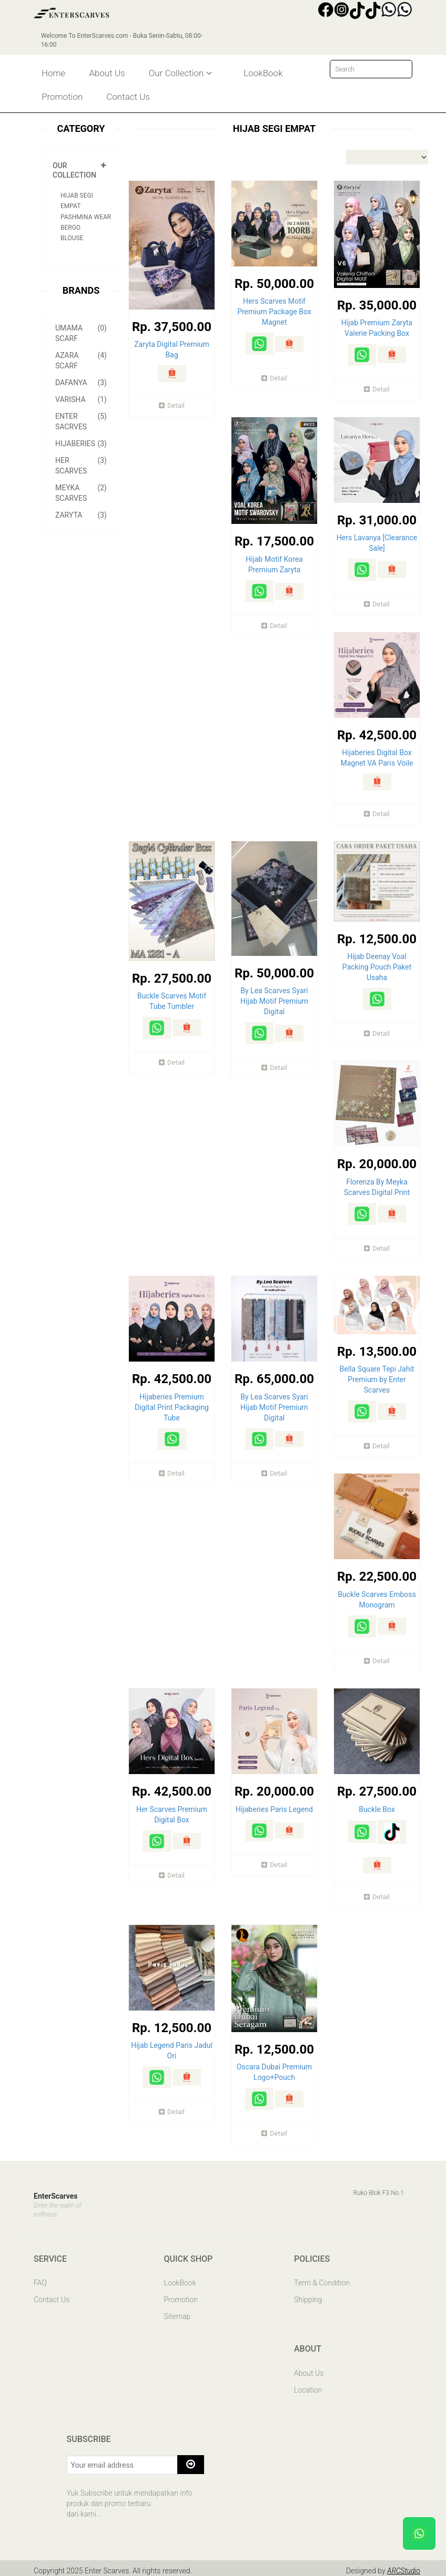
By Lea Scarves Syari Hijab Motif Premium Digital (274, 999)
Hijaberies (81, 443)
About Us (107, 73)
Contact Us (128, 96)
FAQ (40, 2278)
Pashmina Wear (85, 217)
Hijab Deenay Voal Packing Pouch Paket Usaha (377, 965)
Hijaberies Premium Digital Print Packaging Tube (172, 1404)
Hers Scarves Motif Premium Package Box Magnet (274, 311)
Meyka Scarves (81, 492)
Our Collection (180, 73)
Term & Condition (322, 2278)
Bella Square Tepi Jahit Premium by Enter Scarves (377, 1376)
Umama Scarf (81, 333)
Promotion (62, 96)
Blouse (72, 238)
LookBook (263, 73)
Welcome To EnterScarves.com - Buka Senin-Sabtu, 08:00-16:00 (123, 40)
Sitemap (177, 2311)
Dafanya (81, 382)
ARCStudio (403, 2565)
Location (308, 2385)
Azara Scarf (81, 360)
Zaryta (81, 515)
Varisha (81, 399)
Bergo (70, 227)
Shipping (308, 2295)
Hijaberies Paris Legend (274, 1805)
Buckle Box (377, 1805)
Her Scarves (81, 465)
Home (53, 73)
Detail (172, 405)
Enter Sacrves (81, 421)
